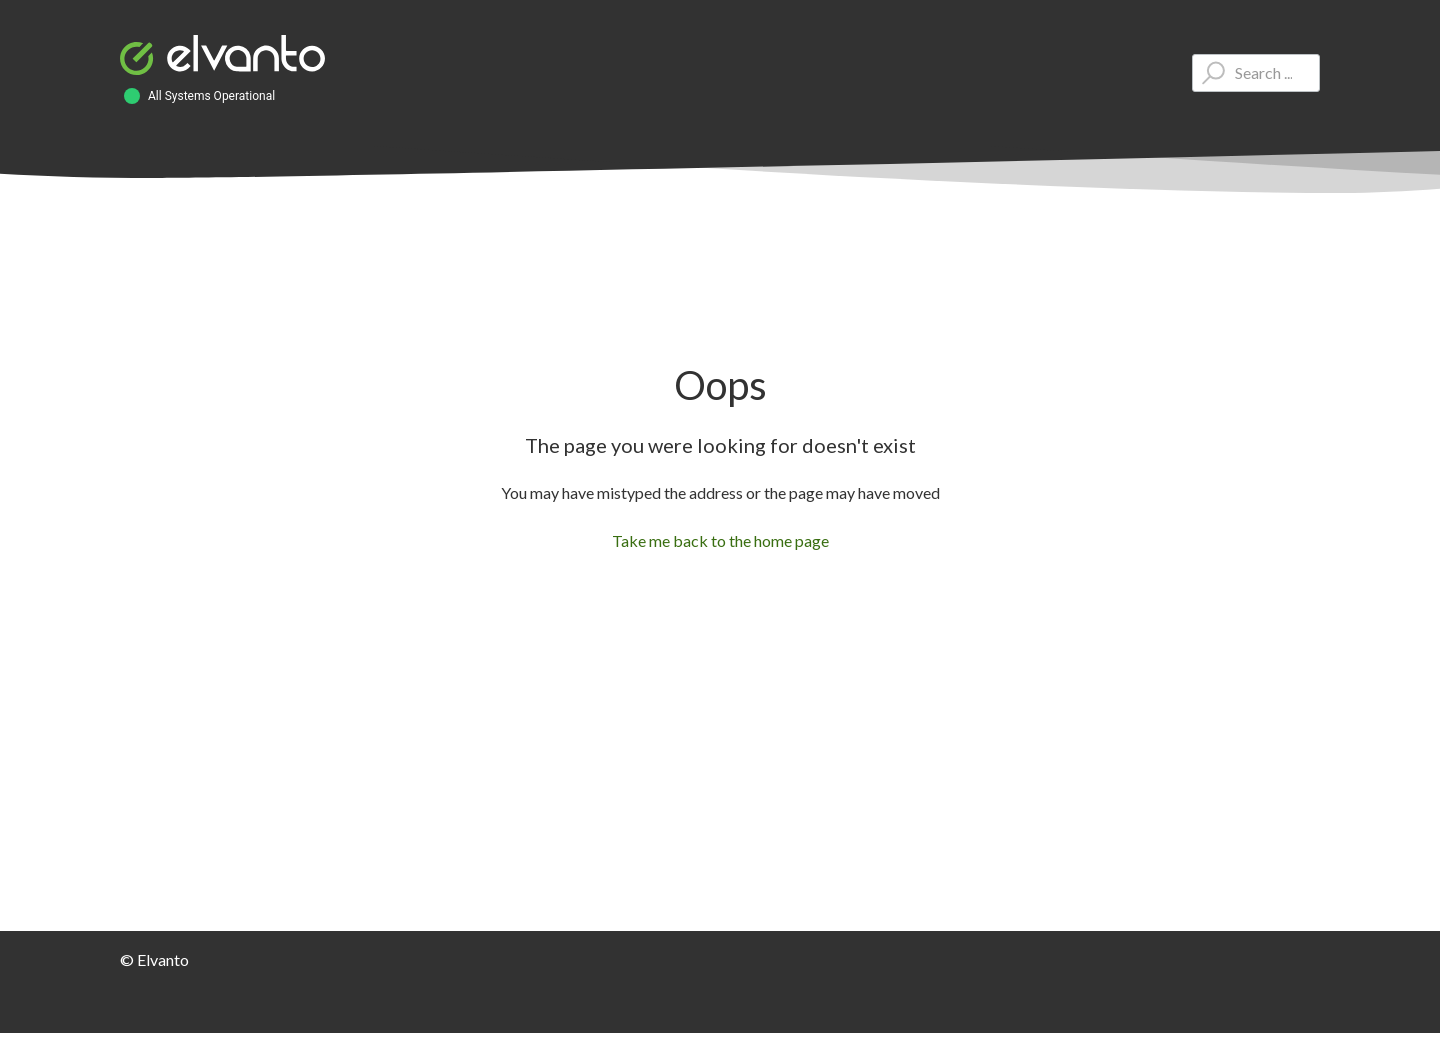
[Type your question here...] (1256, 73)
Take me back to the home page (720, 540)
